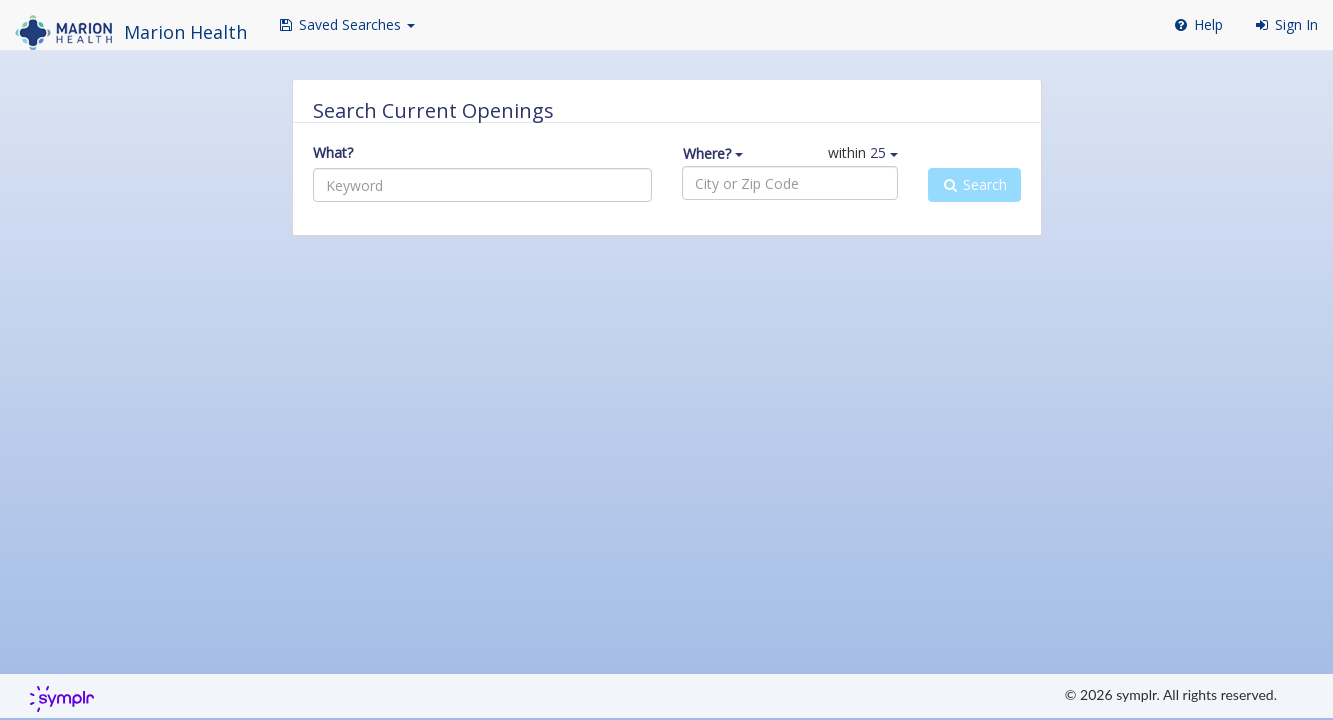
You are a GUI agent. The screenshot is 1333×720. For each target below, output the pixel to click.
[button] (346, 25)
